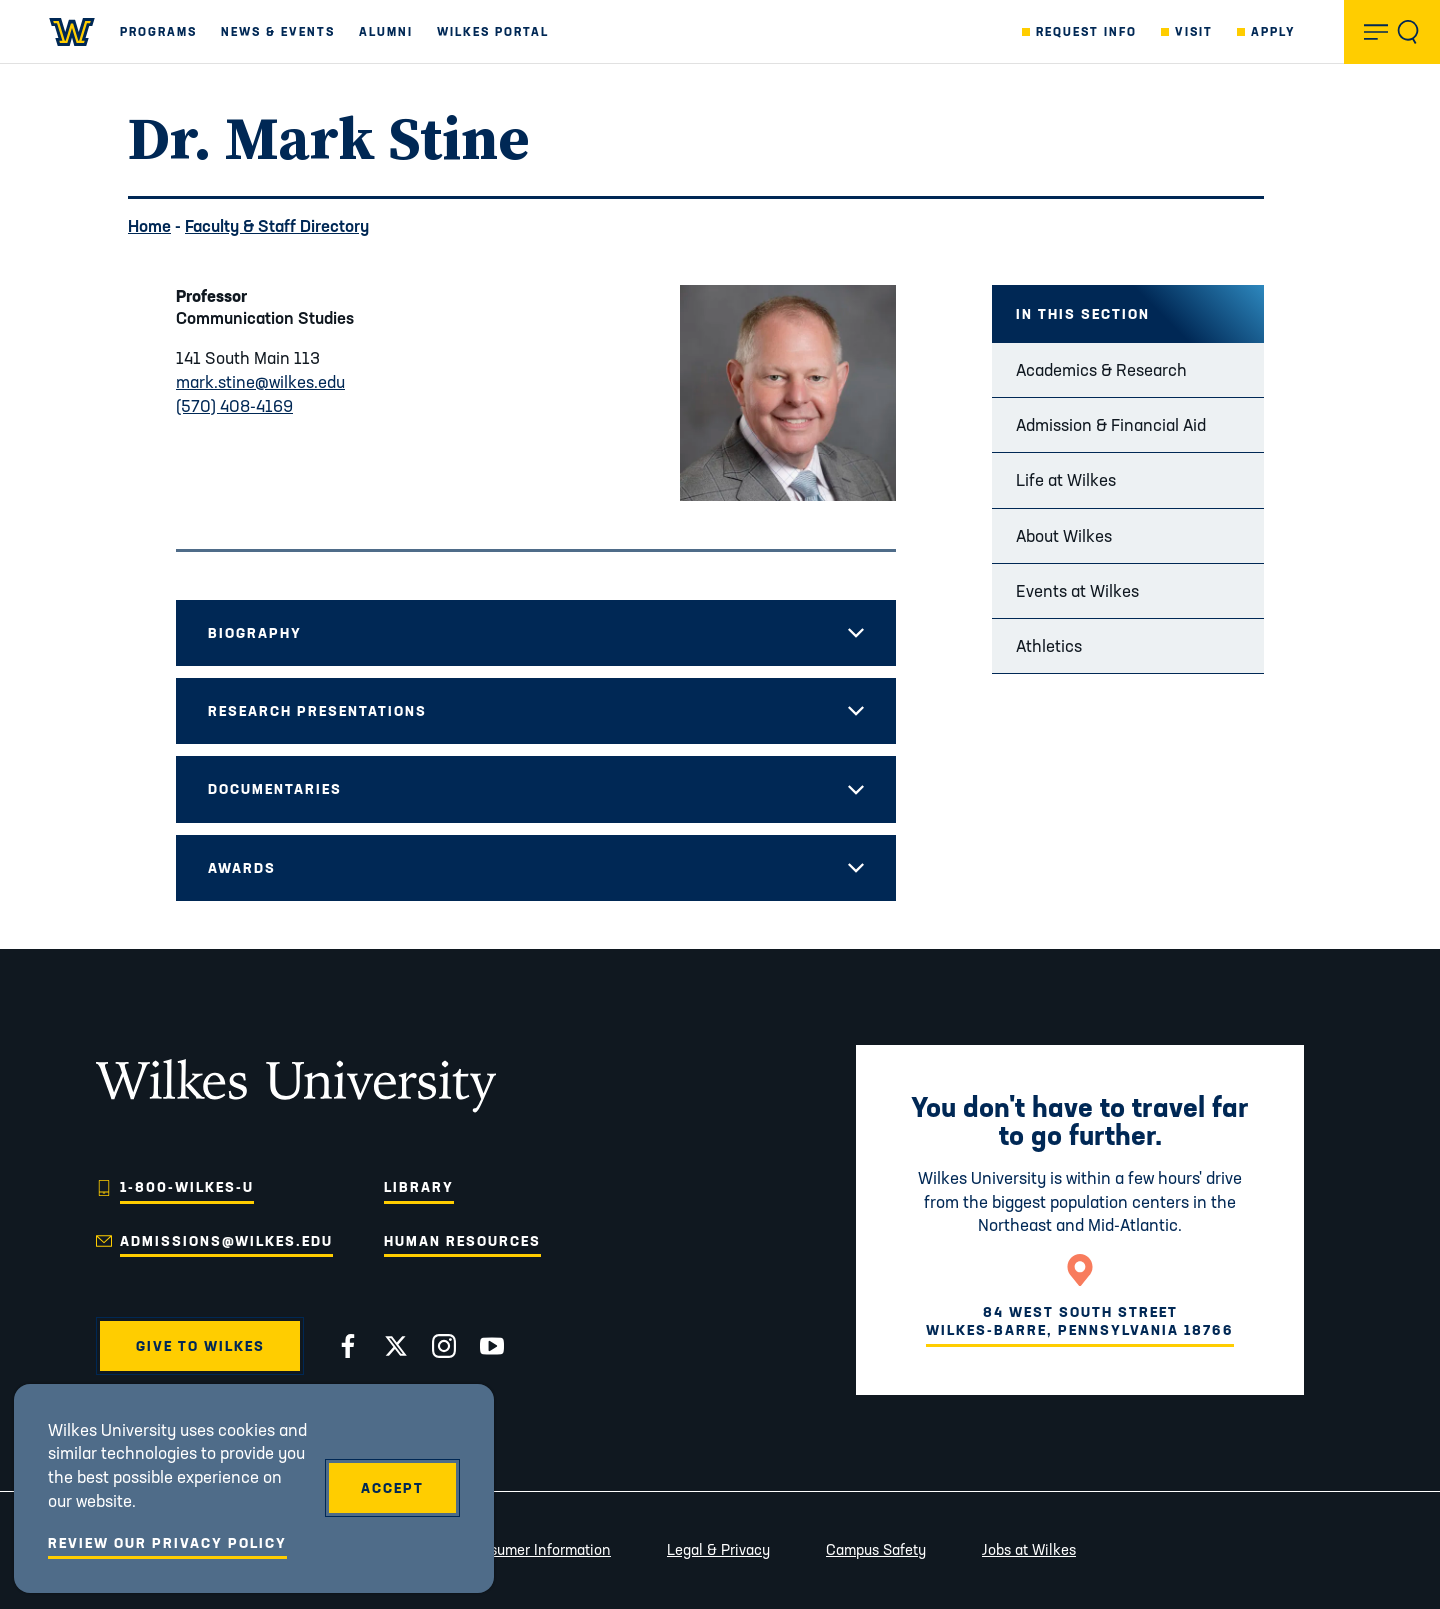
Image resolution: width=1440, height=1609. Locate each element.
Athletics (1049, 645)
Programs (158, 31)
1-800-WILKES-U (187, 1187)
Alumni (386, 31)
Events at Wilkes (1077, 590)
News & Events (278, 31)
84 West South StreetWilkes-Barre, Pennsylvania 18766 (1080, 1321)
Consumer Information (537, 1549)
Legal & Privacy (718, 1549)
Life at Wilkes (1066, 479)
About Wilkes (1064, 535)
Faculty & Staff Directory (277, 225)
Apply (1273, 31)
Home (149, 225)
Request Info (1086, 31)
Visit (1194, 31)
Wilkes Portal (493, 31)
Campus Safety (876, 1549)
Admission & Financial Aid (1111, 424)
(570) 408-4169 (234, 405)
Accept (392, 1488)
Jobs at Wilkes (1029, 1549)
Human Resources (462, 1241)
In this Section (1083, 314)
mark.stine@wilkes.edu (260, 381)
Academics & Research (1101, 369)
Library (419, 1187)
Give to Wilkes (200, 1346)
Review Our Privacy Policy (167, 1543)
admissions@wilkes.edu (226, 1241)
